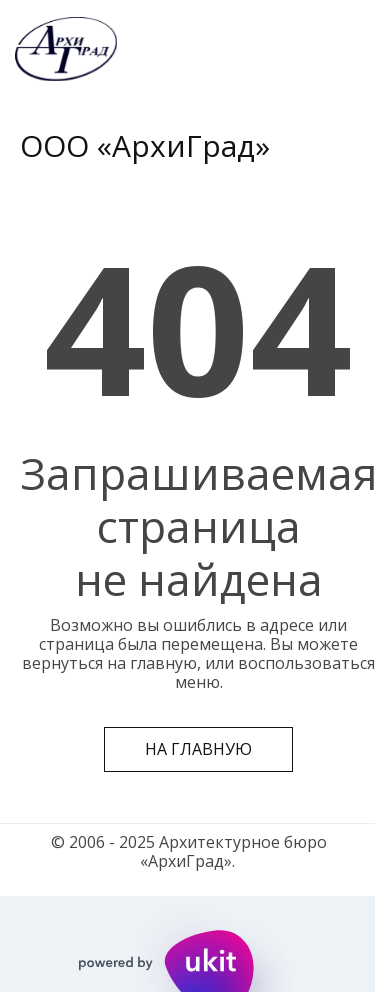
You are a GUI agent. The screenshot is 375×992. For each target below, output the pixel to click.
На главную (198, 749)
